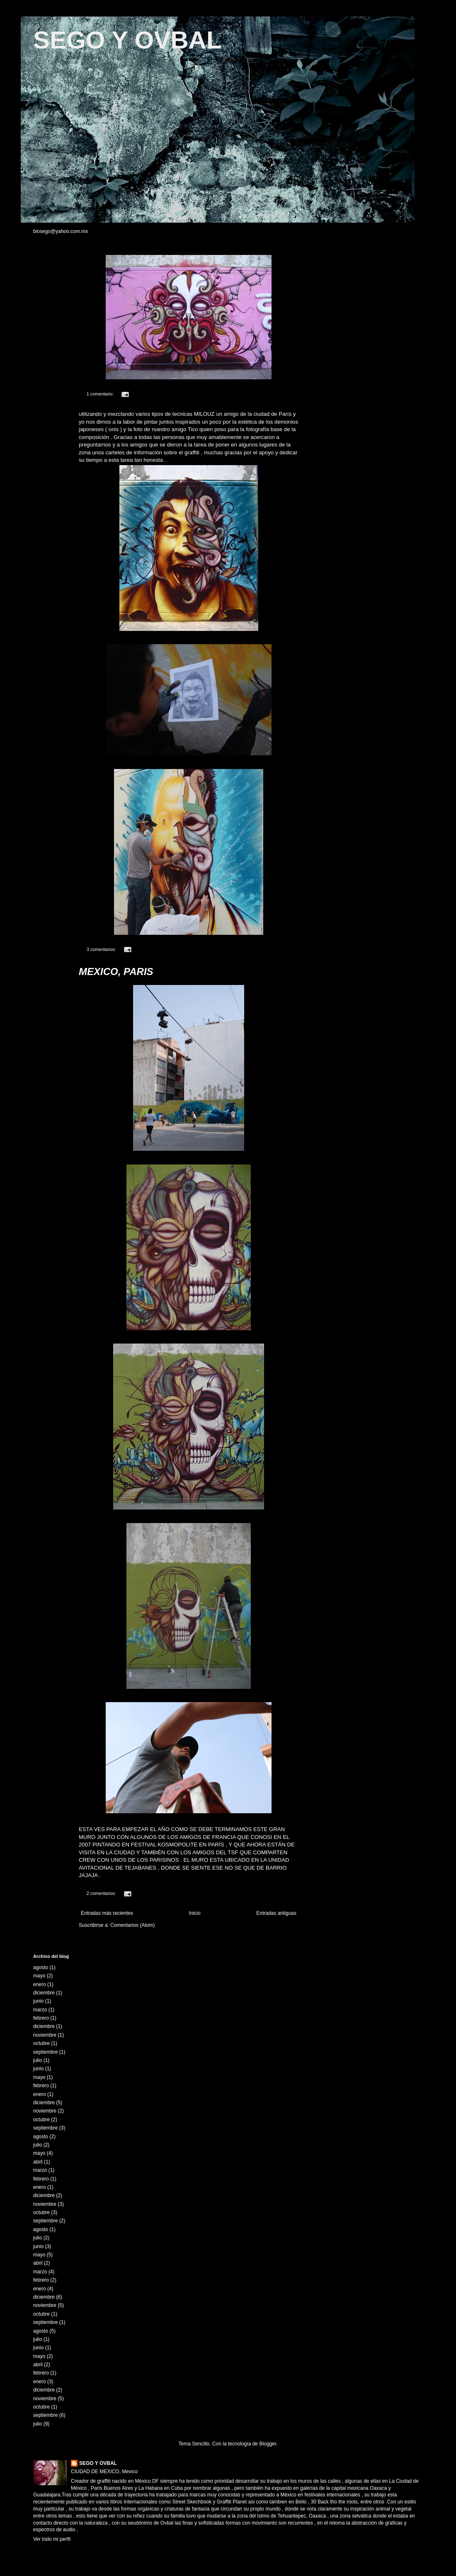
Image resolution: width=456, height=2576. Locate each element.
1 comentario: (101, 393)
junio (38, 2001)
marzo (40, 2010)
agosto (40, 1967)
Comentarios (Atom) (132, 1925)
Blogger (267, 2444)
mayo (39, 1976)
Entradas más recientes (107, 1913)
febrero (41, 2018)
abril (38, 2162)
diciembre (44, 1993)
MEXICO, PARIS (116, 971)
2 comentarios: (102, 1893)
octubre (41, 2043)
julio (37, 2060)
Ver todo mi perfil (51, 2539)
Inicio (195, 1913)
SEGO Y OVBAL (127, 40)
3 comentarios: (102, 949)
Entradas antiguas (276, 1913)
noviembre (44, 2035)
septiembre (45, 2052)
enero (39, 1984)
